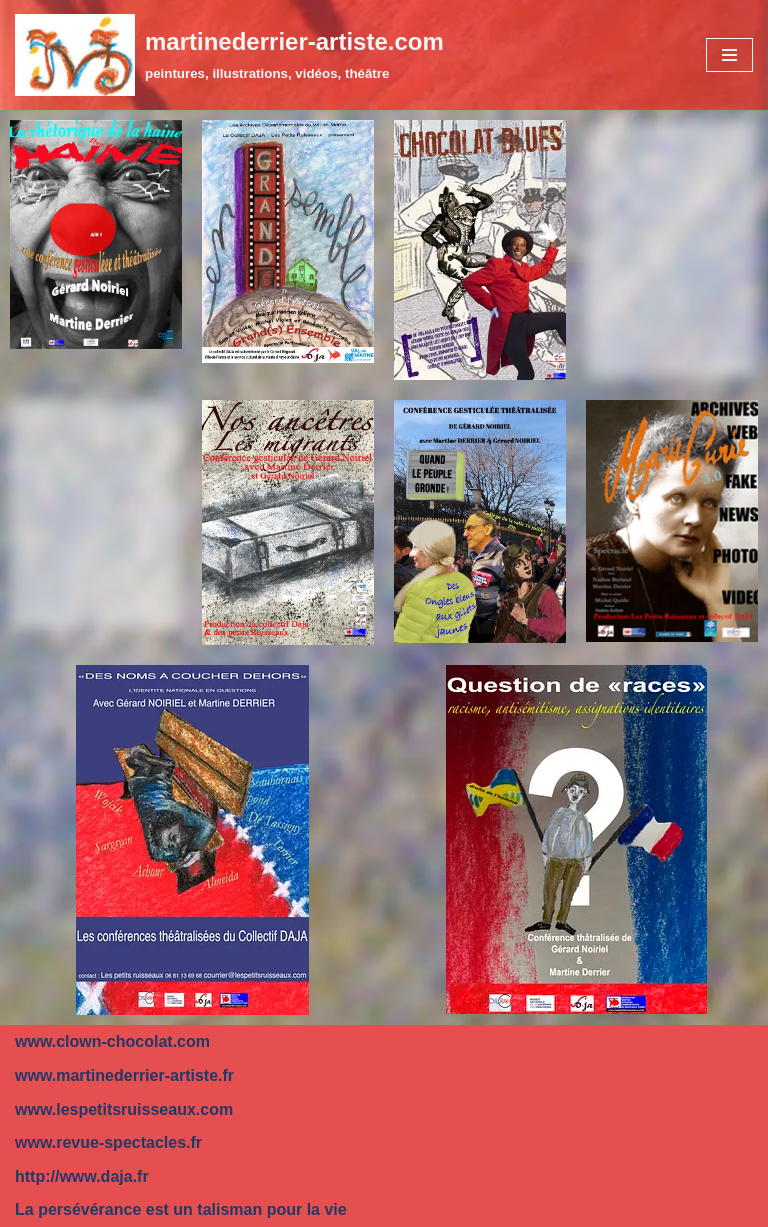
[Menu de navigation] (729, 55)
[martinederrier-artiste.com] (229, 55)
